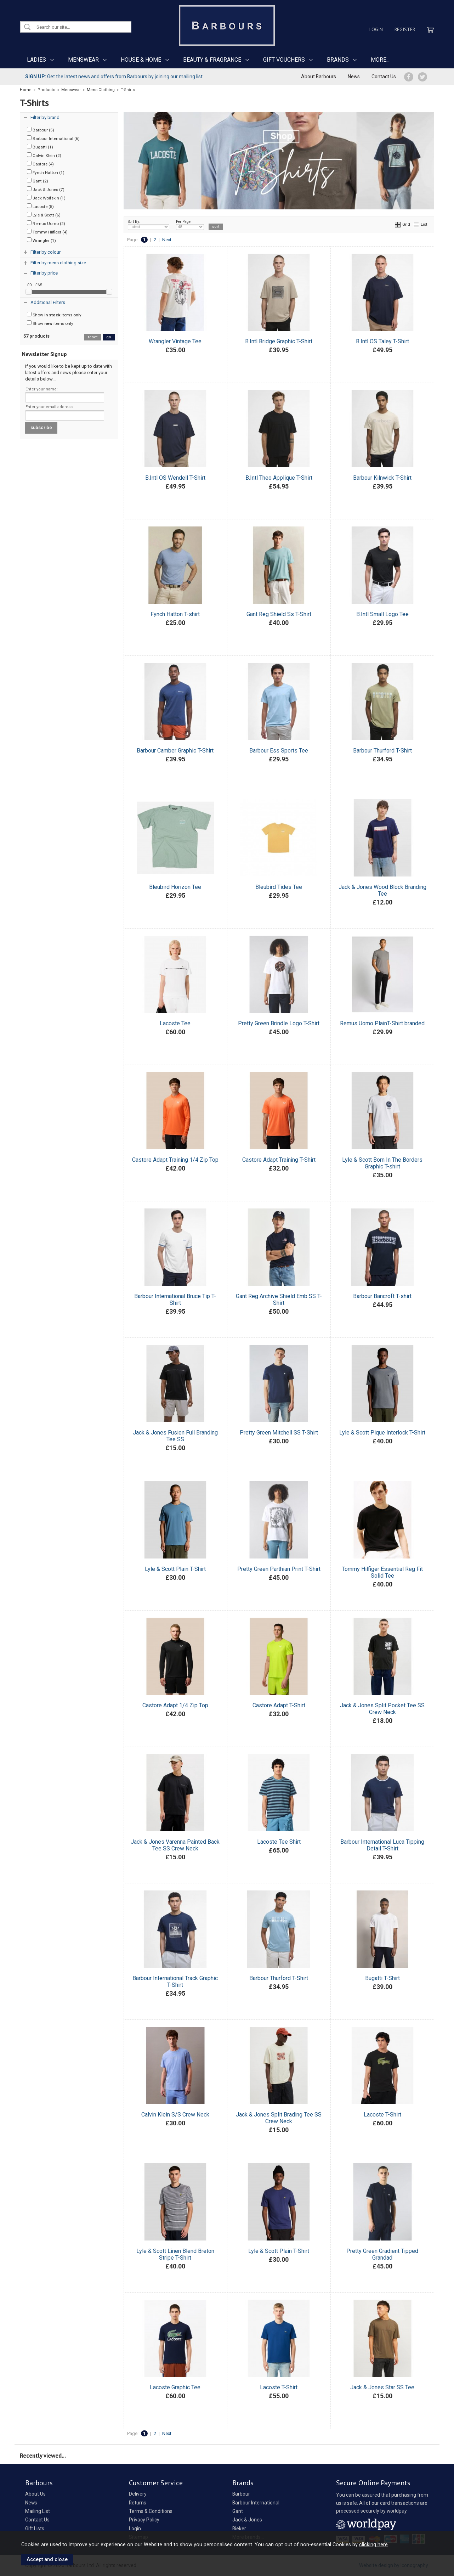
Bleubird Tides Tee (278, 887)
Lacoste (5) (40, 206)
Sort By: (149, 224)
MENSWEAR (83, 59)
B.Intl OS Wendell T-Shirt (175, 477)
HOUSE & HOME (141, 59)
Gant (237, 2511)
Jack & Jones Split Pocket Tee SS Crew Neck (382, 1708)
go (108, 337)
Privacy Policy (144, 2520)
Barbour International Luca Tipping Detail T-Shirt (382, 1845)
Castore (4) (40, 164)
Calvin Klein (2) (44, 155)
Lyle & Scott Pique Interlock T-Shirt (382, 1432)
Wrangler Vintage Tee (175, 341)
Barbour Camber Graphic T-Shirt (175, 750)
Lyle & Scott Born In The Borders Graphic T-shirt (382, 1163)
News (354, 76)
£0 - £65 (34, 284)
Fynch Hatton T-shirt (175, 614)
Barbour (241, 2494)
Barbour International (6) (53, 138)
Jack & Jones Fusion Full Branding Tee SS (175, 1436)
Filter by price (44, 273)
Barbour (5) (40, 130)
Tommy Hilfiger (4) (47, 232)
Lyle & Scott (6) (44, 215)
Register (405, 29)
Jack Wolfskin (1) (46, 198)
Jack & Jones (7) (45, 189)
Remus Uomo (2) (46, 223)
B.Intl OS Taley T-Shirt (382, 341)
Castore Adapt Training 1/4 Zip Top (175, 1159)
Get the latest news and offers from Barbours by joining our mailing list (114, 76)
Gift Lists (34, 2528)
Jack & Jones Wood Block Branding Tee (382, 890)
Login (376, 29)
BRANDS (338, 59)
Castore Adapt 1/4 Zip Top (175, 1705)
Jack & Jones (247, 2520)
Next (166, 239)
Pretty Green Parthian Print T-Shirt (278, 1569)
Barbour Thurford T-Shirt (382, 750)
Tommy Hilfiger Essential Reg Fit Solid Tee (382, 1572)
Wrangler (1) (41, 240)
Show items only (54, 314)
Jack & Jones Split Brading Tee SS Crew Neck (279, 2118)
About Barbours (318, 76)
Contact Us (383, 76)
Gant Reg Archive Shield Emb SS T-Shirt (279, 1299)
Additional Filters (47, 302)
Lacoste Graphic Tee (175, 2387)
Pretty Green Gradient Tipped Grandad (382, 2254)
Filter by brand (44, 117)
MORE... (380, 59)
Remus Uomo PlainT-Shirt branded (382, 1023)
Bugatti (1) (40, 147)
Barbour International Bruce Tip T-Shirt (175, 1299)
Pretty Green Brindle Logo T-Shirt (278, 1023)
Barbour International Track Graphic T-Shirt (175, 1981)
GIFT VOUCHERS (284, 59)
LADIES (36, 59)
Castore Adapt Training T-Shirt (279, 1159)
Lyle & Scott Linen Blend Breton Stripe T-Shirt (175, 2254)
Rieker (239, 2528)
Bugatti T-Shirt (382, 1978)
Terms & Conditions (150, 2511)
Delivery (138, 2494)
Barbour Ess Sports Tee (278, 750)
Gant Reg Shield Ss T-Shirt (278, 614)
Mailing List (37, 2511)
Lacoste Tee (175, 1023)
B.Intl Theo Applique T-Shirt (278, 477)
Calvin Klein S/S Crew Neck (175, 2114)
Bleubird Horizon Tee (175, 887)
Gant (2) (37, 181)
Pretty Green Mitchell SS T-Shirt (279, 1432)
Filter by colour (45, 252)
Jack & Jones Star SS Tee (382, 2387)
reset (92, 337)
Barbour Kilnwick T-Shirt (382, 477)
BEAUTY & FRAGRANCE (212, 59)
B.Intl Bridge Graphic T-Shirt (278, 341)
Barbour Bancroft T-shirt (382, 1296)
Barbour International (255, 2502)
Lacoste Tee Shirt (279, 1841)
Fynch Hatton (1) (45, 172)
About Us (35, 2494)
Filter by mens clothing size (58, 262)
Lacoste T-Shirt (382, 2114)
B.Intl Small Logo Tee (382, 614)
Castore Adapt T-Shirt (278, 1705)
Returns (137, 2502)
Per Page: (190, 224)
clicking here (373, 2544)
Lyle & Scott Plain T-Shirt (175, 1569)
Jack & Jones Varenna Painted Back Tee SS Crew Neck (175, 1845)
